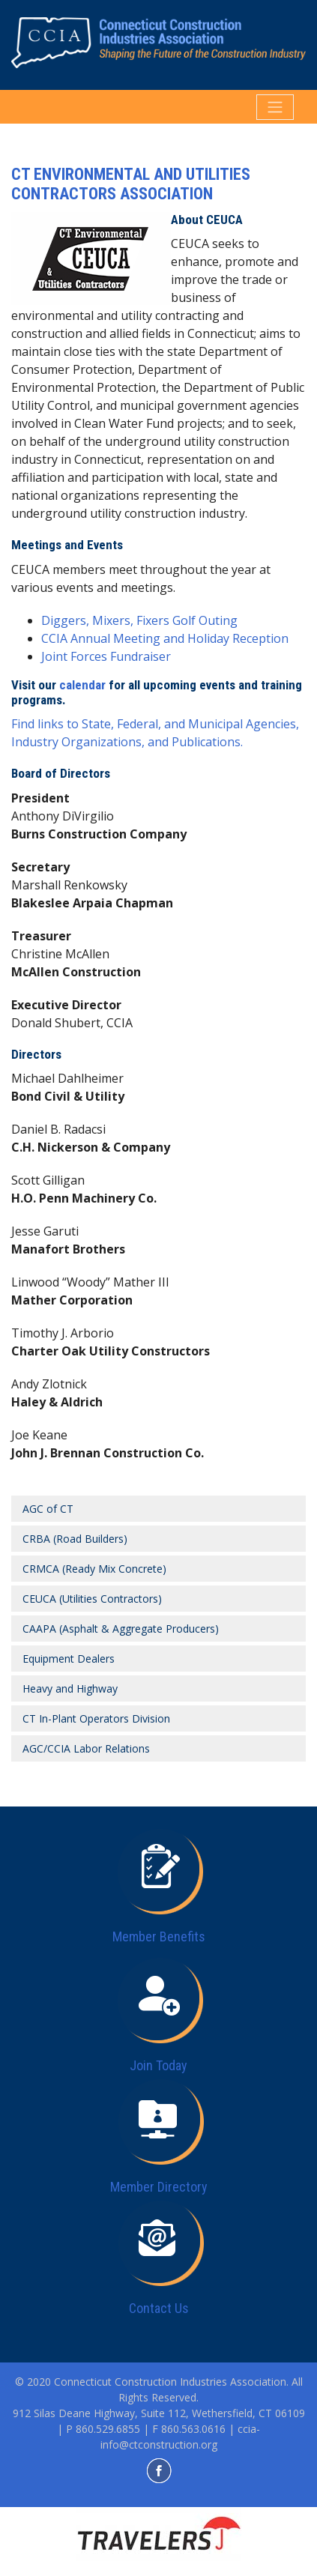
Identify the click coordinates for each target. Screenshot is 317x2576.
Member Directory (159, 2187)
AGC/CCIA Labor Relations (86, 1748)
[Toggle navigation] (275, 107)
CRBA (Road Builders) (74, 1539)
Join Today (158, 2065)
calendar (82, 684)
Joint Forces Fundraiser (106, 656)
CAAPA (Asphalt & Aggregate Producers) (120, 1628)
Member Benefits (158, 1936)
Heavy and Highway (70, 1688)
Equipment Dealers (68, 1658)
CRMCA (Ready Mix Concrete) (94, 1568)
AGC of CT (47, 1509)
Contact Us (159, 2308)
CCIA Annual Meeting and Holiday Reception (165, 638)
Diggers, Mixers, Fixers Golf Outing (139, 620)
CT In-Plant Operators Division (96, 1718)
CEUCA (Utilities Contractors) (92, 1598)
